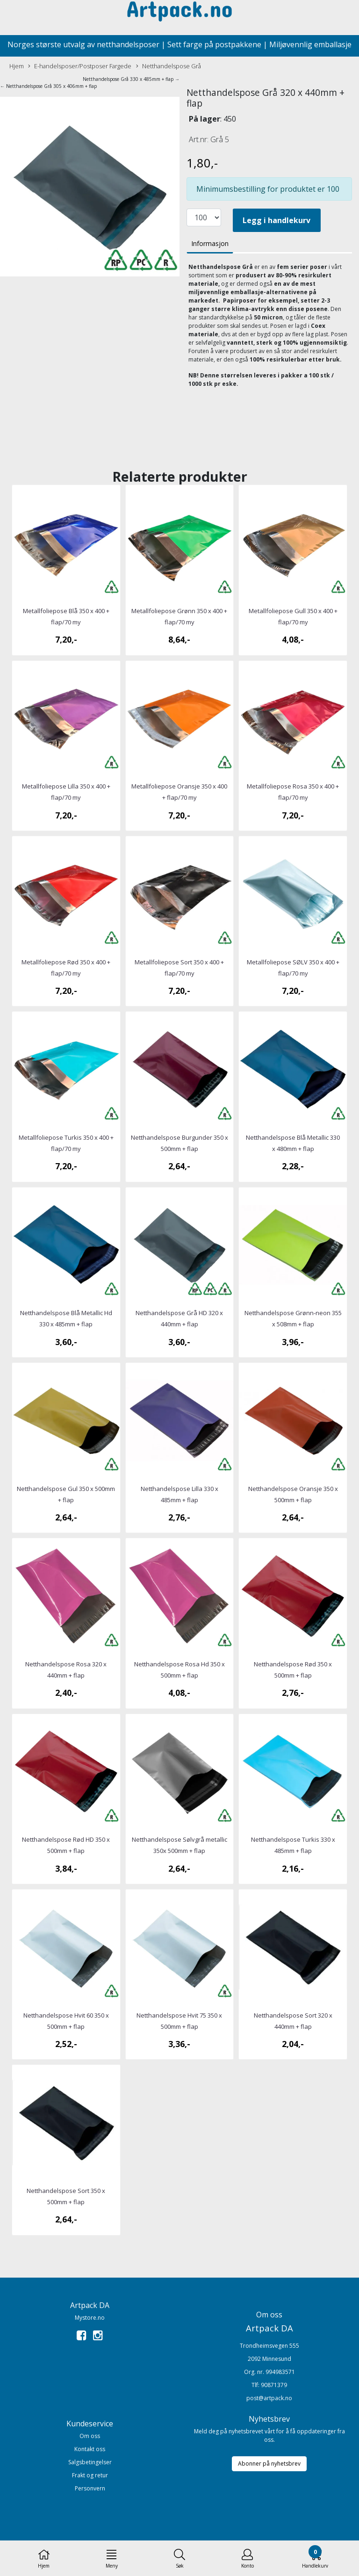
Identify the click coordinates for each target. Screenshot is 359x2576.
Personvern (90, 2488)
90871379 (274, 2385)
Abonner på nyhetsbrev (269, 2463)
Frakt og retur (90, 2475)
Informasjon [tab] (210, 243)
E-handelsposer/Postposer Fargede (79, 66)
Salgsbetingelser (90, 2462)
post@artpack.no (269, 2398)
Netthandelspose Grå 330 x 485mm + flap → (131, 79)
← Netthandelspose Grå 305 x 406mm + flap (48, 86)
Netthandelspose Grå (168, 66)
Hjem (16, 66)
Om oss (89, 2436)
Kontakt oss (89, 2449)
